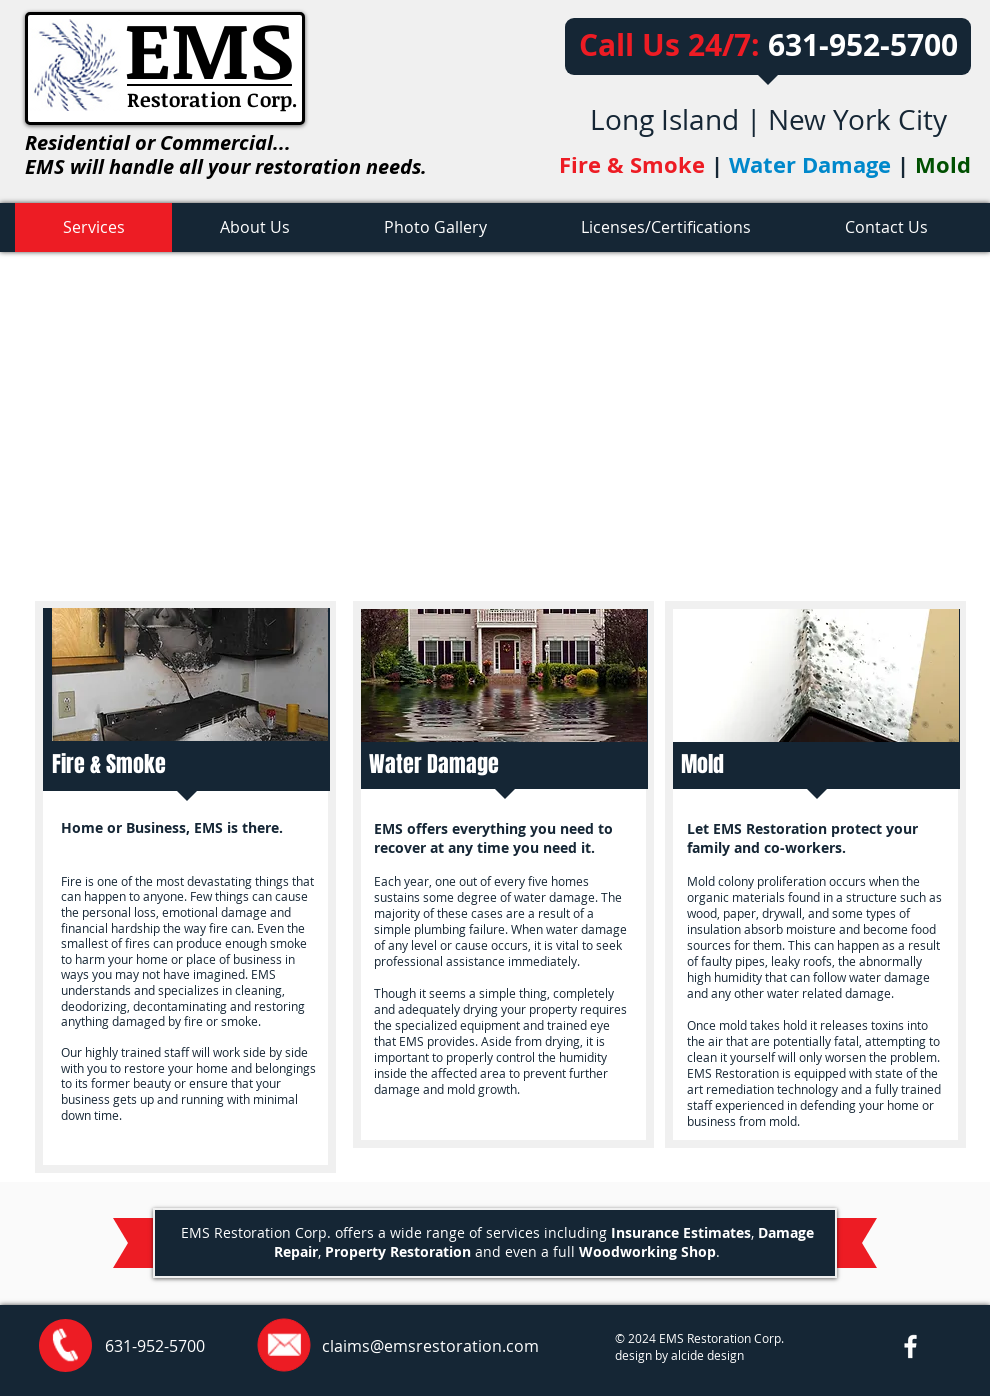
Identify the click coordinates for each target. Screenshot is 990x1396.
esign (729, 1355)
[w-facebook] (910, 1346)
